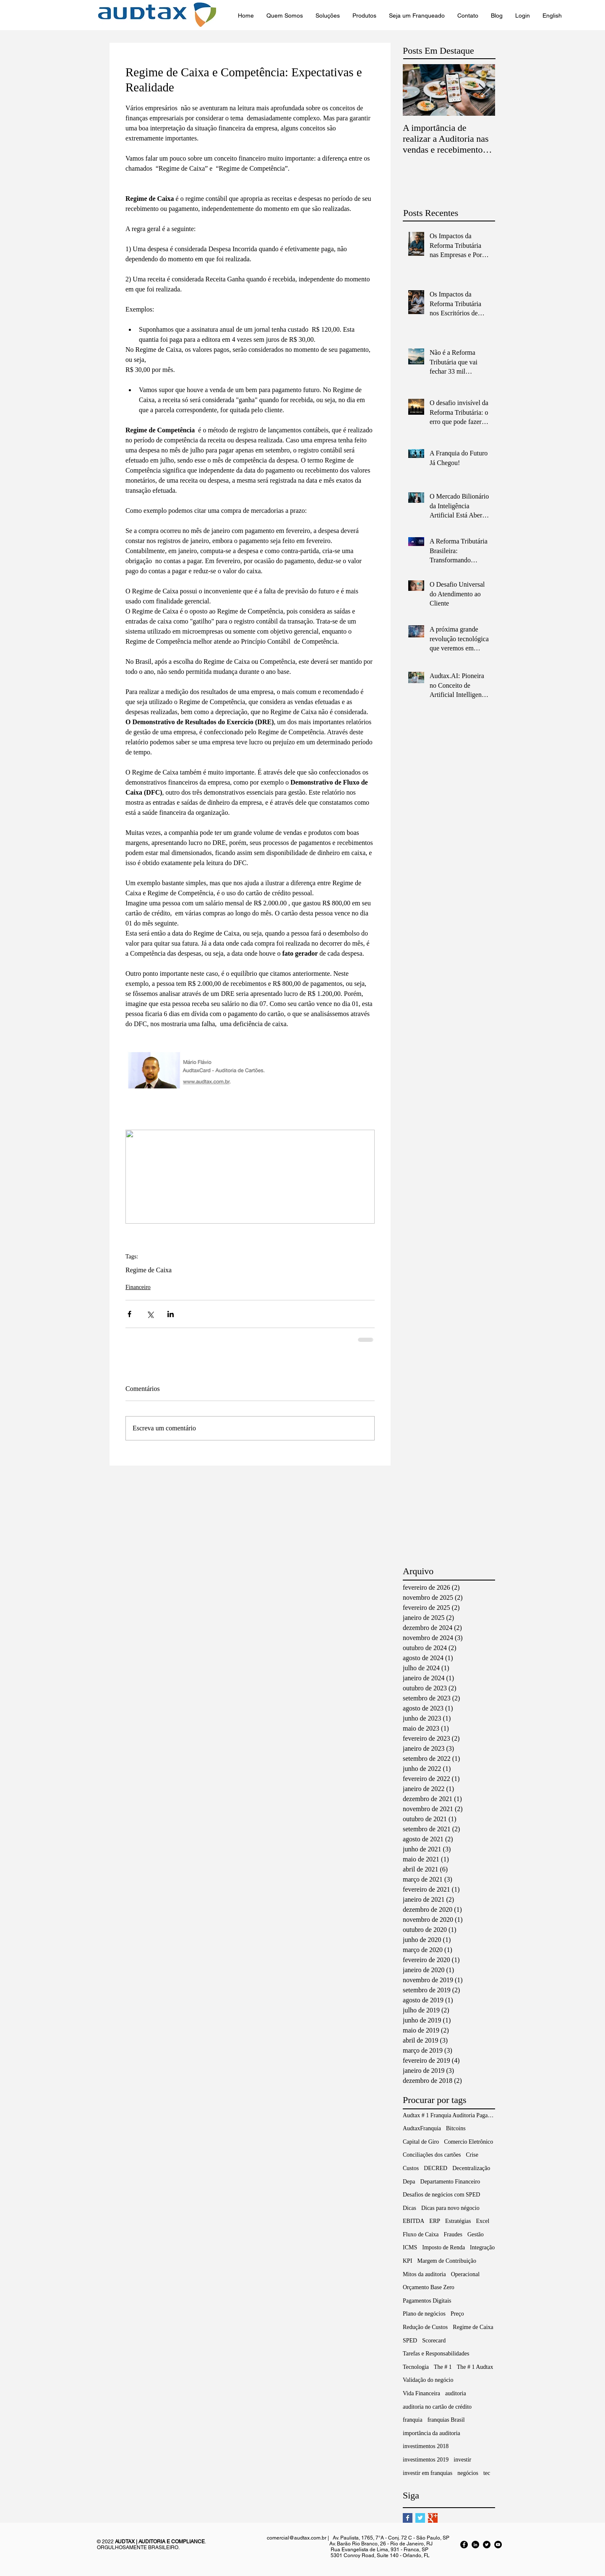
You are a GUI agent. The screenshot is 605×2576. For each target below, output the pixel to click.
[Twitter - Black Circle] (486, 2544)
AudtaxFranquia (422, 2128)
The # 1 (443, 2367)
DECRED (435, 2168)
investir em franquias (427, 2473)
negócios (467, 2473)
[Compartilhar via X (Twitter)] (150, 1314)
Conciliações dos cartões (432, 2155)
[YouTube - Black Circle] (498, 2544)
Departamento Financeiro (450, 2181)
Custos (411, 2168)
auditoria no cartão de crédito (437, 2407)
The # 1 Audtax (475, 2367)
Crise (472, 2155)
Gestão (475, 2234)
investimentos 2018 (426, 2446)
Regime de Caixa (148, 1270)
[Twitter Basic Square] (420, 2518)
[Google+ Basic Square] (433, 2518)
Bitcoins (456, 2128)
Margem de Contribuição (447, 2261)
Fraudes (453, 2234)
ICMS (410, 2247)
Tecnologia (416, 2367)
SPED (410, 2340)
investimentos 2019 (426, 2459)
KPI (407, 2261)
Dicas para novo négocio (450, 2208)
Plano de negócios (424, 2314)
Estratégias (458, 2221)
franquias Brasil (446, 2420)
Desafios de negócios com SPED (441, 2194)
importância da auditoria (431, 2433)
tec (486, 2473)
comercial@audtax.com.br (296, 2538)
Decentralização (471, 2168)
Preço (457, 2314)
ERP (434, 2221)
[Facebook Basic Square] (407, 2518)
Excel (482, 2221)
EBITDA (413, 2221)
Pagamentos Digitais (427, 2301)
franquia (412, 2420)
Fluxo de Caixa (421, 2234)
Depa (409, 2181)
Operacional (465, 2274)
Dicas (409, 2208)
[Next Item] (481, 89)
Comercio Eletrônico (468, 2142)
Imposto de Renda (443, 2247)
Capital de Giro (421, 2142)
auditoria (455, 2393)
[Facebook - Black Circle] (464, 2544)
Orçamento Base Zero (428, 2287)
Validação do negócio (428, 2380)
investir (462, 2459)
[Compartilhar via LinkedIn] (171, 1314)
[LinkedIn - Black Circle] (475, 2544)
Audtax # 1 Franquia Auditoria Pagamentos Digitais (449, 2115)
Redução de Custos (425, 2327)
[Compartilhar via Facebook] (129, 1314)
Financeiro (138, 1287)
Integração (482, 2247)
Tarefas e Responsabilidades (436, 2353)
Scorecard (434, 2340)
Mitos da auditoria (424, 2274)
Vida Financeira (421, 2393)
